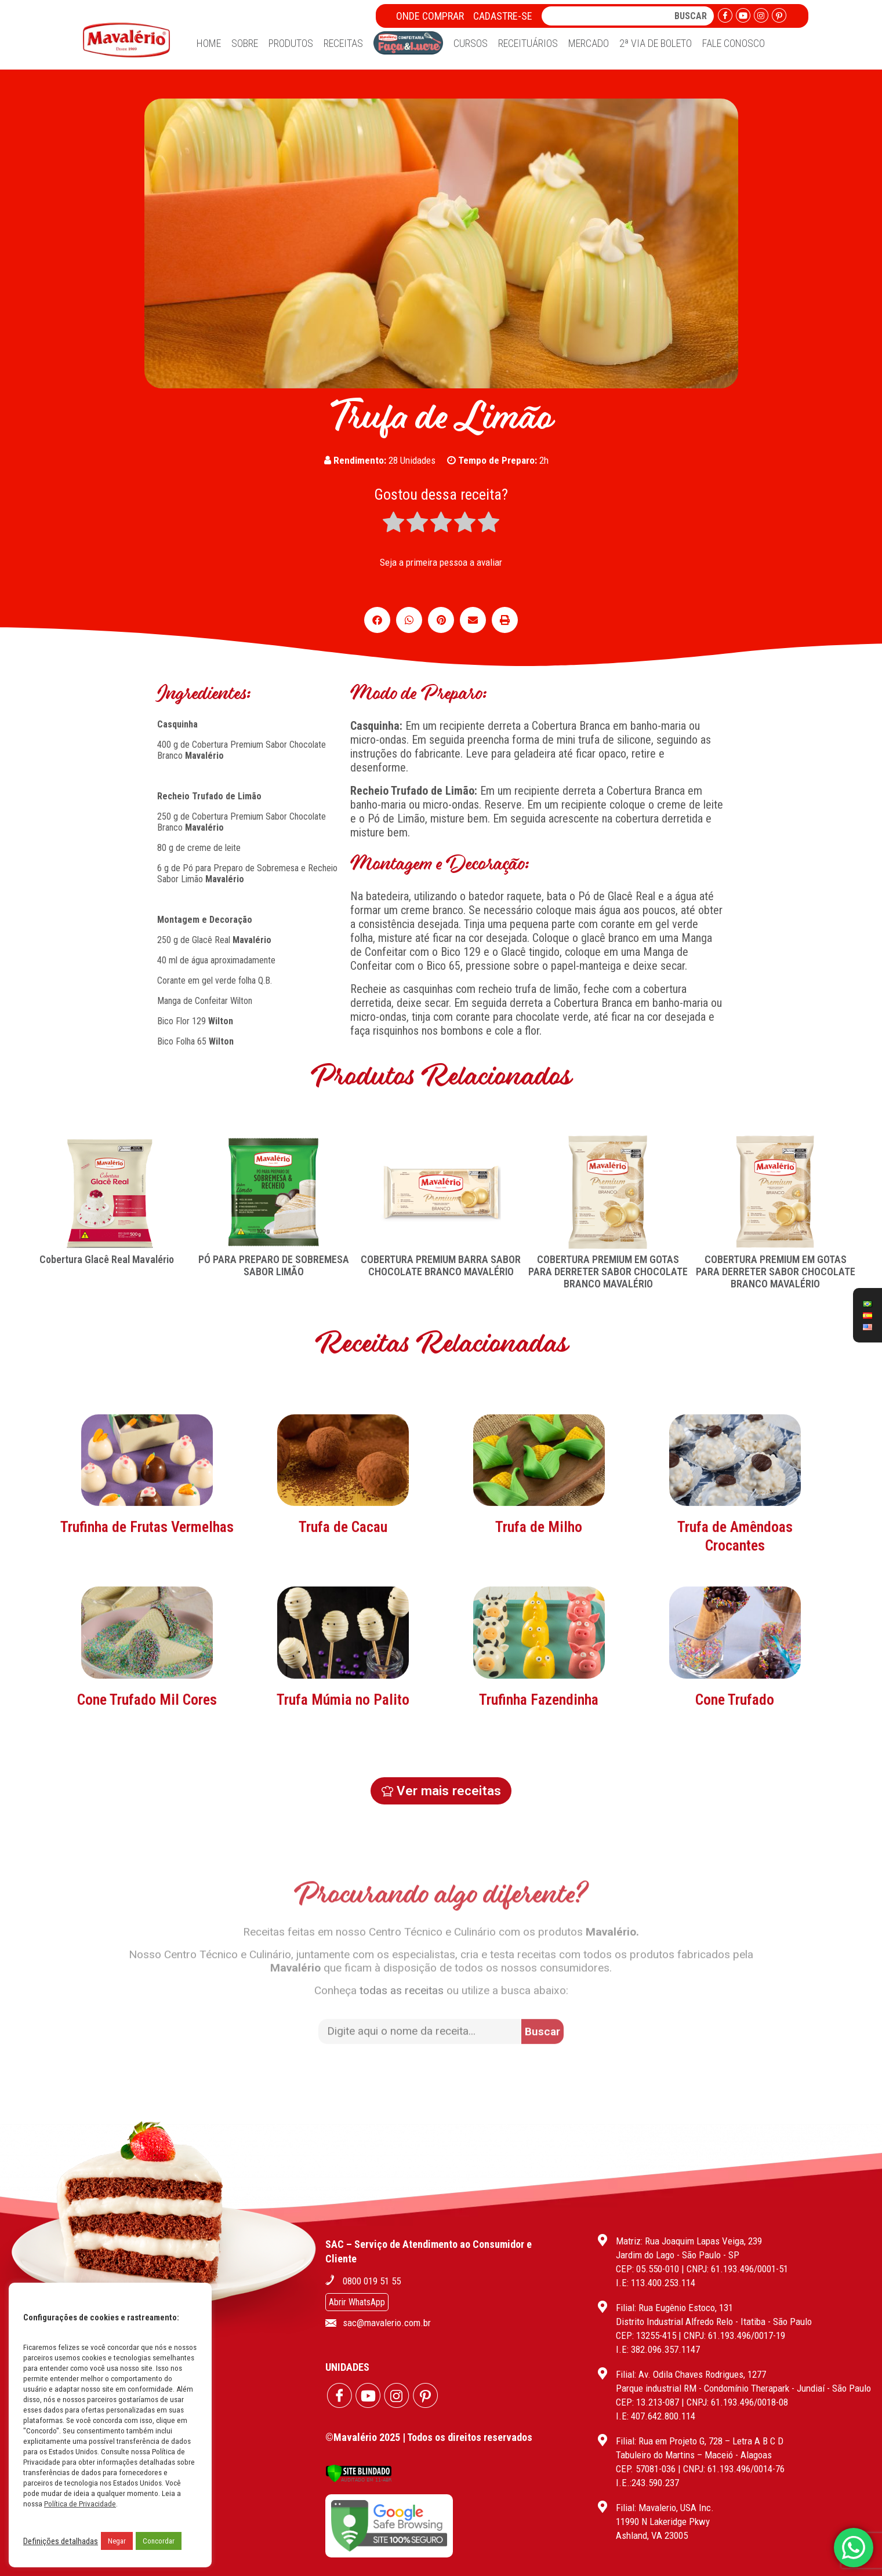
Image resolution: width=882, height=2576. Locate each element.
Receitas (343, 43)
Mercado (588, 43)
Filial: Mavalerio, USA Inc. (665, 2507)
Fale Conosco (733, 43)
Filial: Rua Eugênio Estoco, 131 (674, 2307)
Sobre (244, 43)
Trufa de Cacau (343, 1640)
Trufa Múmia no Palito (343, 1813)
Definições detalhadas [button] (60, 2541)
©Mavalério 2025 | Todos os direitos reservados (428, 2437)
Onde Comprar (430, 16)
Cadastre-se (502, 16)
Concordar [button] (159, 2541)
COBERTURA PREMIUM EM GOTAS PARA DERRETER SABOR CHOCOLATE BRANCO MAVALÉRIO (608, 1271)
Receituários (528, 43)
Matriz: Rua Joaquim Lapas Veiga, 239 (689, 2241)
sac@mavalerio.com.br (387, 2322)
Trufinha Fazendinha (538, 1813)
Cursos (470, 43)
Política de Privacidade (80, 2503)
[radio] (393, 523)
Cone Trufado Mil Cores (147, 1813)
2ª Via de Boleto (655, 43)
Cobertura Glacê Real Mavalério (106, 1259)
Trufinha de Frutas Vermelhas (147, 1640)
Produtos (290, 43)
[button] (377, 620)
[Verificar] (358, 2479)
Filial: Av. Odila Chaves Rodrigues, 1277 (691, 2374)
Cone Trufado (734, 1813)
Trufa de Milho (538, 1640)
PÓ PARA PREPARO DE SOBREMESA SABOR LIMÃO (273, 1265)
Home (209, 43)
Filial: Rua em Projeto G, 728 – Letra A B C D (699, 2441)
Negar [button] (117, 2541)
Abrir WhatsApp (357, 2302)
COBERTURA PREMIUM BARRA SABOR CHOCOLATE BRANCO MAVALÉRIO (441, 1265)
